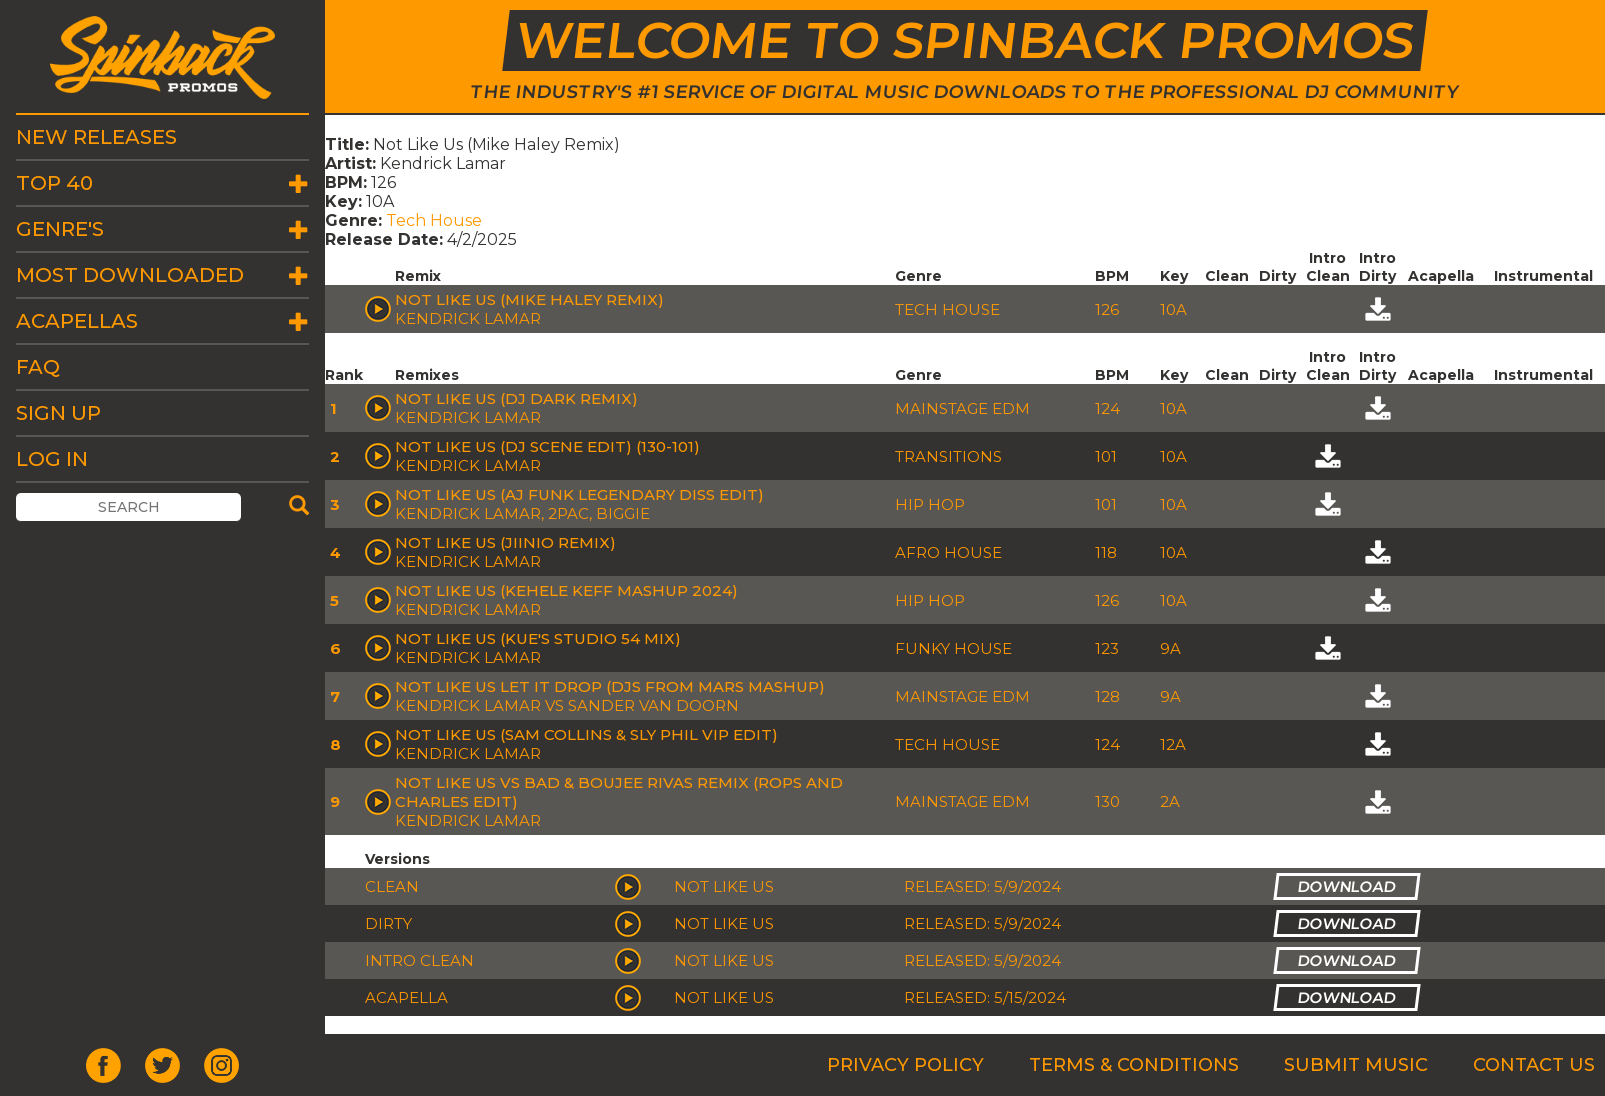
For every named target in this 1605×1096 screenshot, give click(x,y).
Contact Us (1534, 1065)
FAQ (38, 367)
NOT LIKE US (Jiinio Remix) (505, 542)
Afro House (948, 552)
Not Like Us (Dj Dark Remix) (516, 398)
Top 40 (54, 183)
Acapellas (77, 321)
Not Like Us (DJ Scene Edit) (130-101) (547, 446)
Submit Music (1356, 1065)
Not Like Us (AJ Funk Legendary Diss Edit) (579, 494)
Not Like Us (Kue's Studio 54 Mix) (538, 638)
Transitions (948, 456)
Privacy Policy (905, 1065)
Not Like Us (724, 886)
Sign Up (58, 413)
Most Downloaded (130, 275)
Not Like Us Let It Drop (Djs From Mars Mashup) (610, 686)
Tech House (434, 220)
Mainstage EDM (962, 408)
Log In (52, 459)
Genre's (60, 229)
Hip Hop (930, 504)
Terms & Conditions (1134, 1065)
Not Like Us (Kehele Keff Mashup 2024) (566, 590)
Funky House (953, 648)
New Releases (96, 137)
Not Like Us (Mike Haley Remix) (529, 299)
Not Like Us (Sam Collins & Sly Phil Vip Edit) (586, 734)
